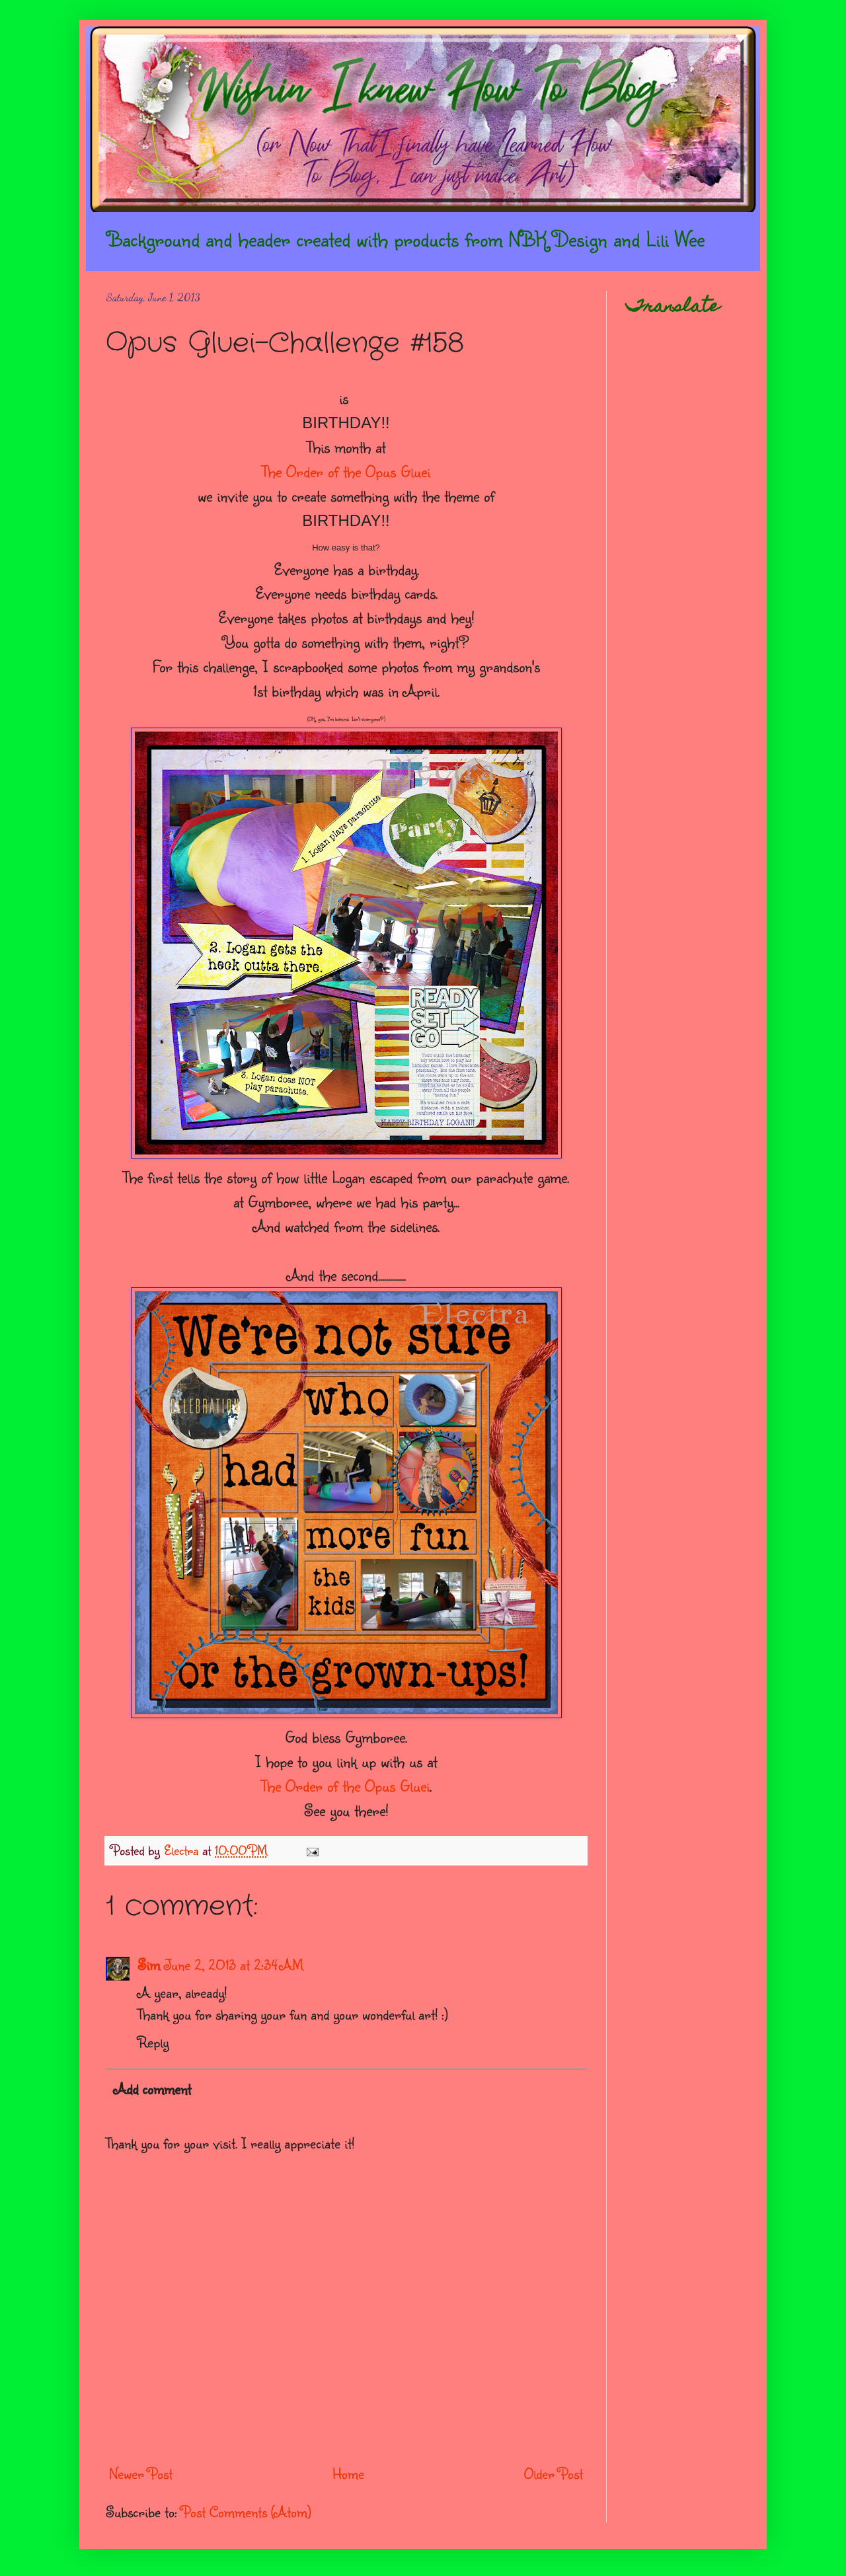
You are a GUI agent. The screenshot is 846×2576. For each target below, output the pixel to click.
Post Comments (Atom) (246, 2511)
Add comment (152, 2088)
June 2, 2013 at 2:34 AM (233, 1964)
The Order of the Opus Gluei (346, 471)
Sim (148, 1964)
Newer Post (141, 2473)
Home (348, 2473)
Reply (153, 2041)
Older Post (553, 2473)
